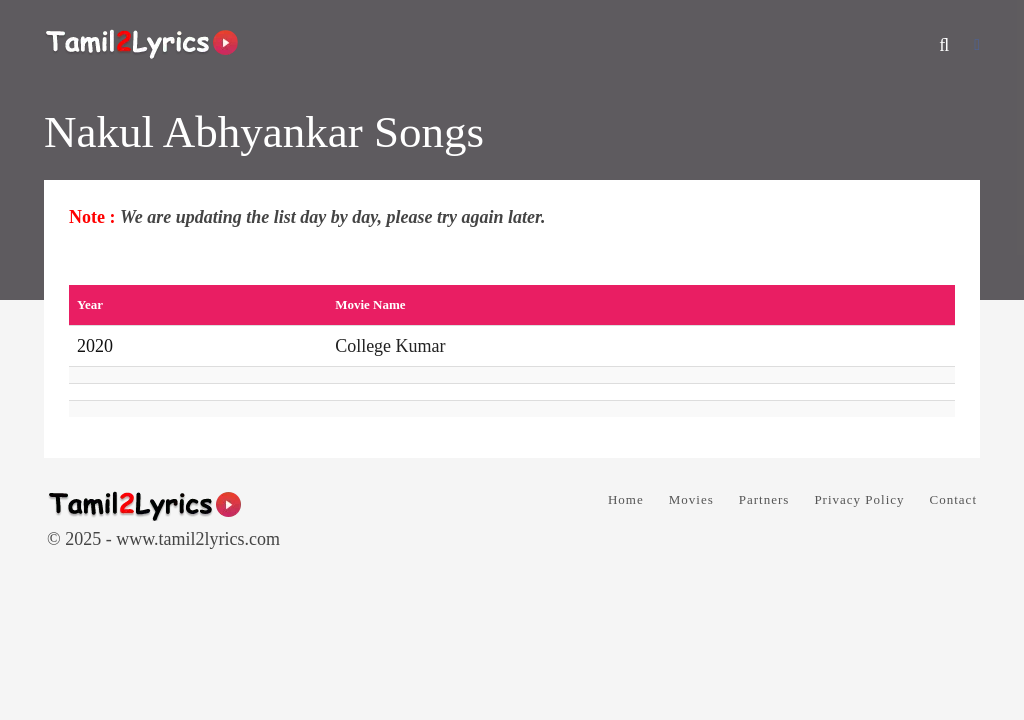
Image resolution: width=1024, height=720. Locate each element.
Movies (691, 499)
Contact (953, 499)
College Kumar (390, 346)
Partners (764, 499)
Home (626, 499)
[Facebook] (977, 44)
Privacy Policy (859, 499)
